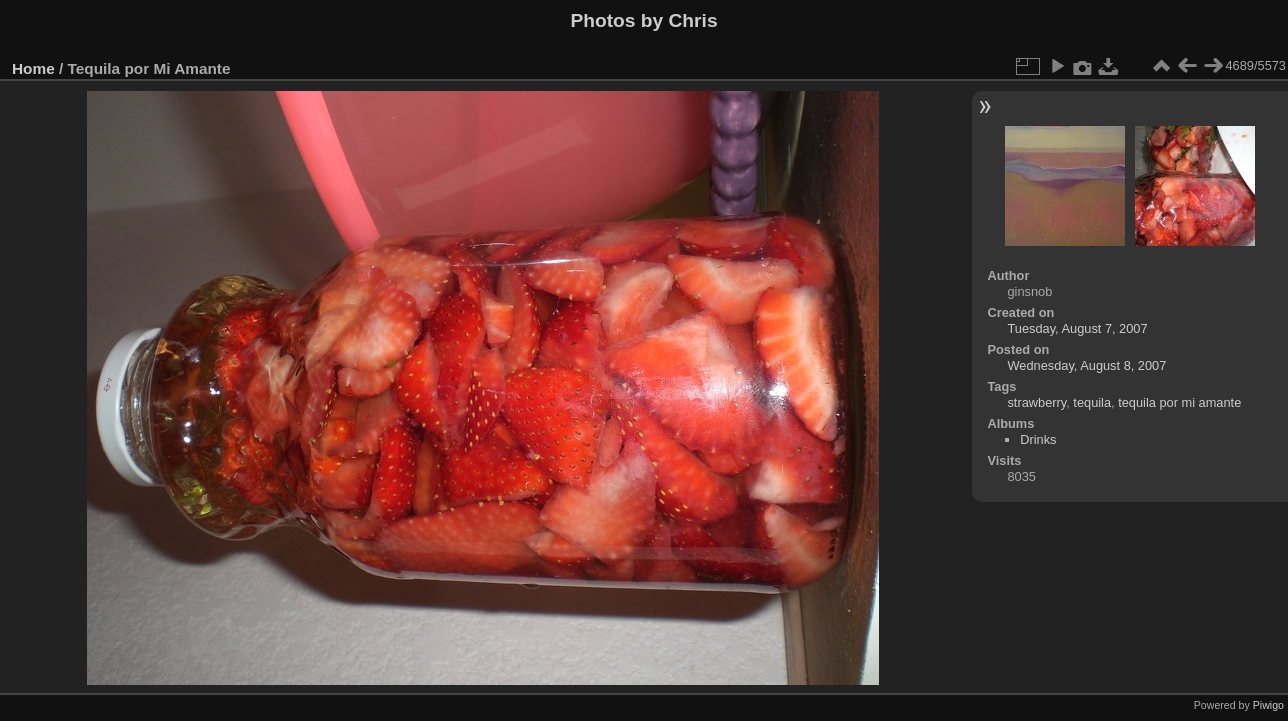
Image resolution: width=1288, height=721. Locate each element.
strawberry (1036, 402)
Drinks (1038, 439)
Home (33, 68)
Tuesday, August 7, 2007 (1077, 328)
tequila (1092, 402)
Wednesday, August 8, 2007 (1086, 365)
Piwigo (1268, 705)
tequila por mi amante (1179, 402)
